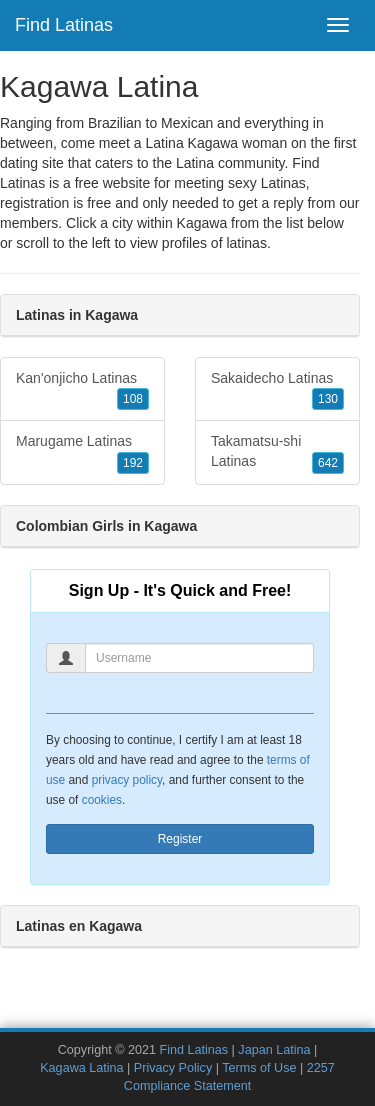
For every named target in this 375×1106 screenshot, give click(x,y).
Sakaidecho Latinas (277, 390)
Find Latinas (64, 25)
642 (328, 463)
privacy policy (127, 780)
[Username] (199, 658)
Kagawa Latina (81, 1068)
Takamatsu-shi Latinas (277, 453)
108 (133, 399)
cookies (102, 800)
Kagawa (202, 223)
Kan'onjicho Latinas (82, 390)
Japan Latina (274, 1050)
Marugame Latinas (82, 453)
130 (328, 399)
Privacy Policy (173, 1068)
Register (180, 839)
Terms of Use (259, 1068)
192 (133, 463)
